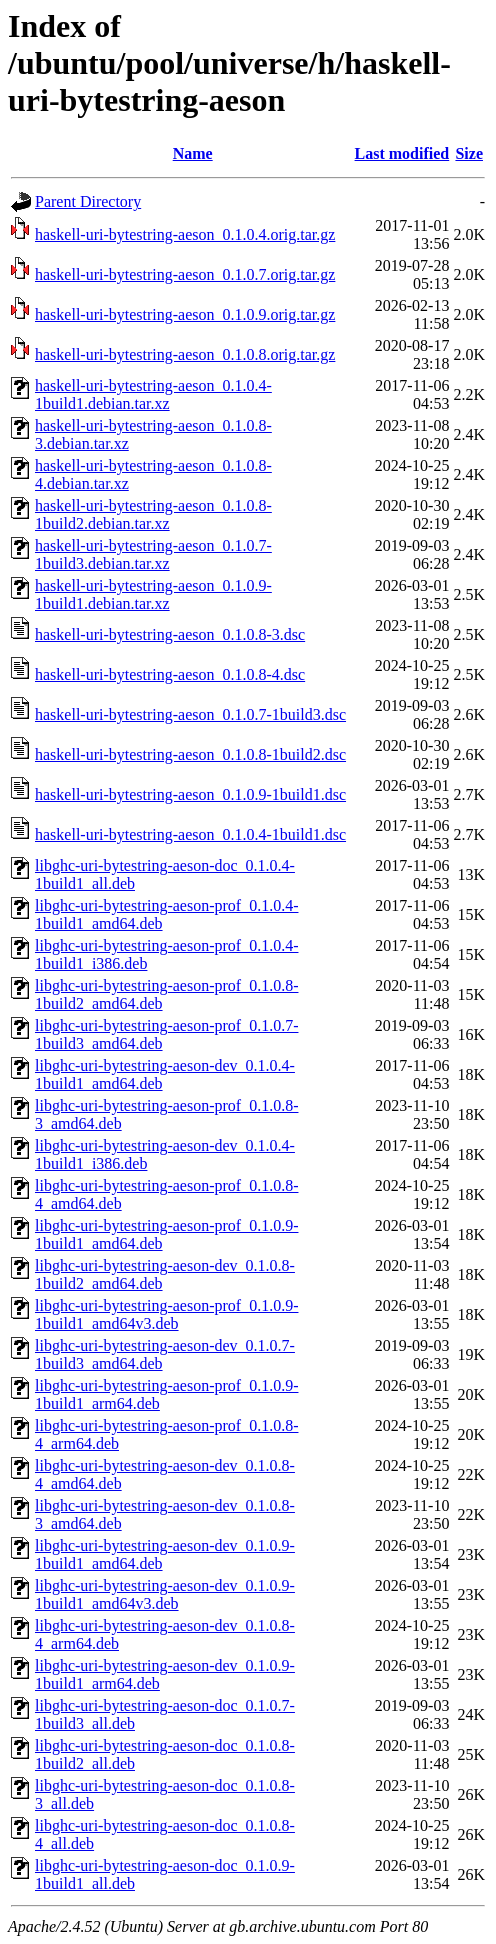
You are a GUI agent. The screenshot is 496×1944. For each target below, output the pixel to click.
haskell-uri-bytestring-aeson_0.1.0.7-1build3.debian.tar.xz (153, 554)
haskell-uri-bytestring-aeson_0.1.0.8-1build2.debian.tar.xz (153, 514)
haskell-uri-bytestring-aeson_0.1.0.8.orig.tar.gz (185, 354)
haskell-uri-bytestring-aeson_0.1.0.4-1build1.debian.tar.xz (153, 394)
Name (193, 153)
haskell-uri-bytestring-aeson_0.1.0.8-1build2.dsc (190, 754)
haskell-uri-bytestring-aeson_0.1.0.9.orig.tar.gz (185, 314)
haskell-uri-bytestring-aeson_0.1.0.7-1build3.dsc (190, 714)
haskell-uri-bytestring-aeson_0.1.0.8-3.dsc (170, 634)
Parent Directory (88, 201)
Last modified (402, 153)
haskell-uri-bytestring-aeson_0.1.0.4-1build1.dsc (190, 834)
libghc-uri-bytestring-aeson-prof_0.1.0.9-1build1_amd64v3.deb (166, 1314)
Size (469, 153)
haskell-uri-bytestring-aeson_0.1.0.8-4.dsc (170, 674)
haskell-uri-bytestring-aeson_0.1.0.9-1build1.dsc (190, 794)
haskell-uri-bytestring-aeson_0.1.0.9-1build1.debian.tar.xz (153, 594)
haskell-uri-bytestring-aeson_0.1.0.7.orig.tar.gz (185, 274)
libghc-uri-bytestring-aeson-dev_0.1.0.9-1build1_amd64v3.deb (165, 1594)
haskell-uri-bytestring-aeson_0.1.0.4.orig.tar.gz (185, 234)
